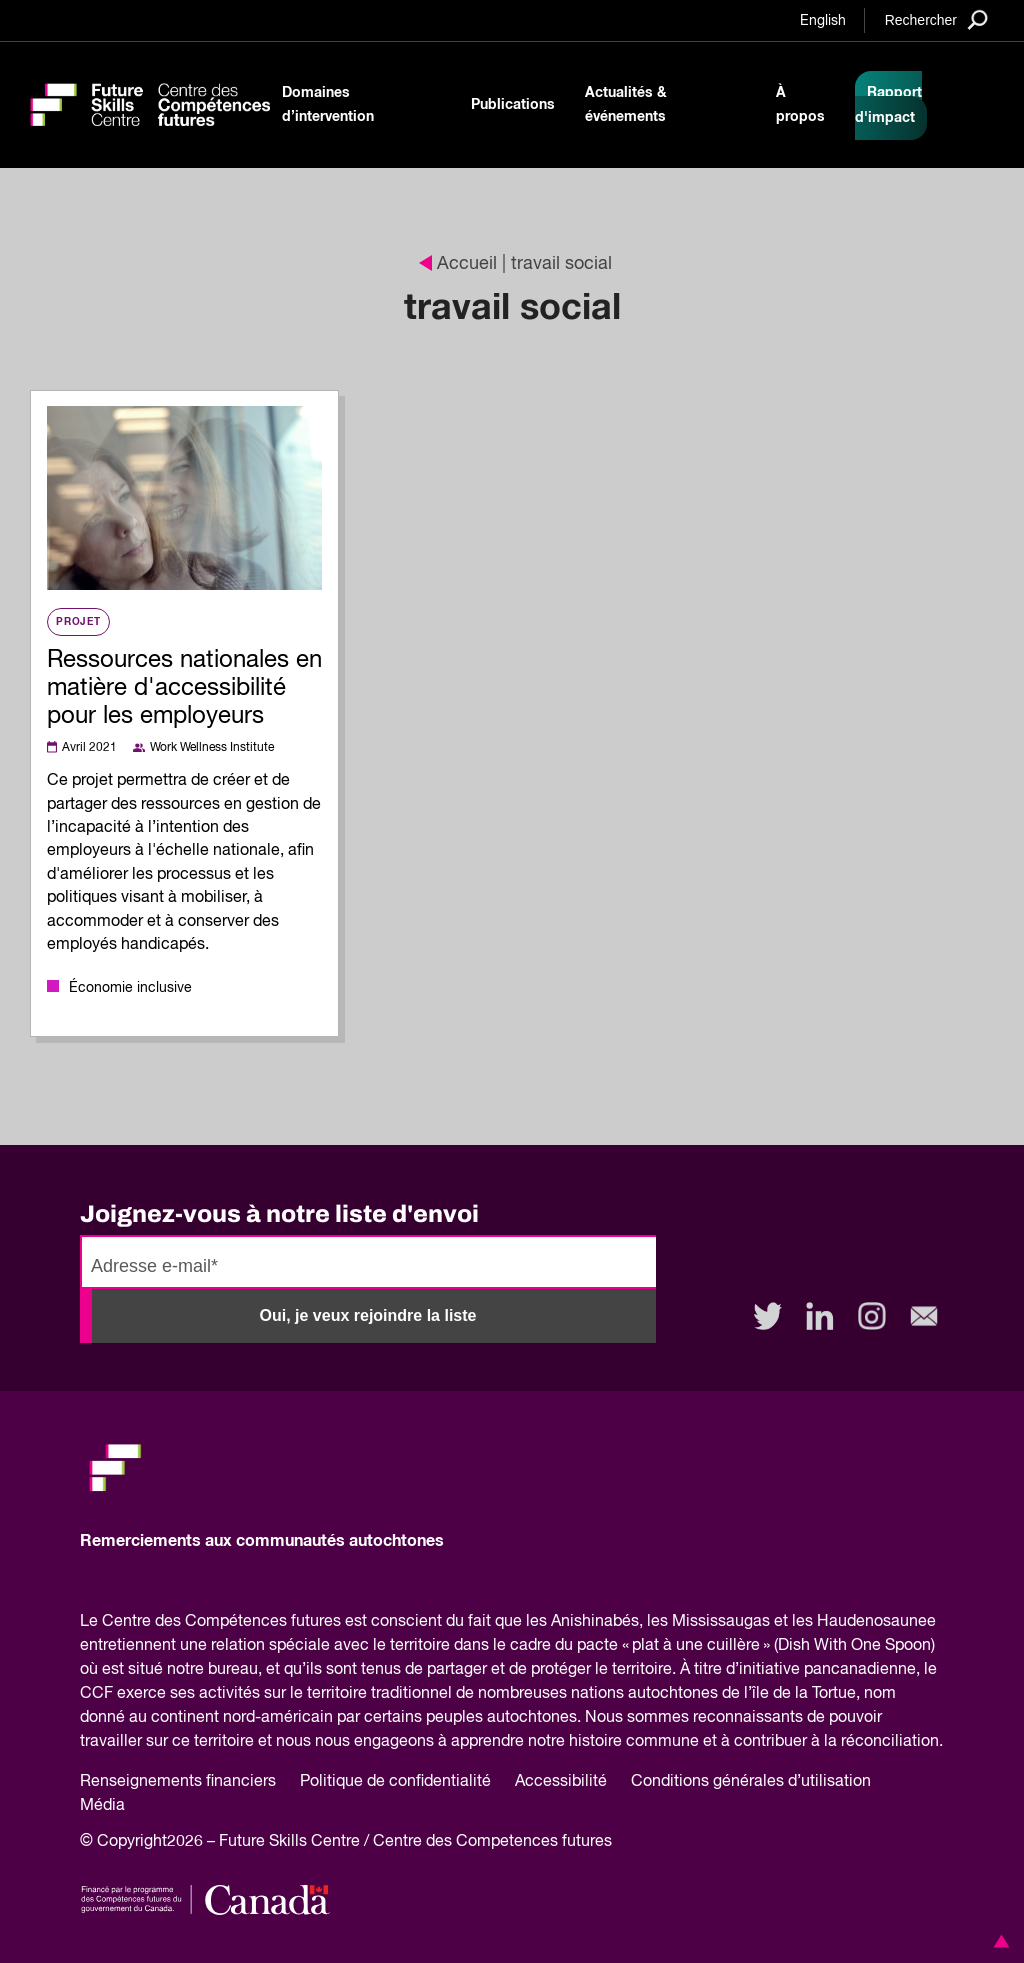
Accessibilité (561, 1782)
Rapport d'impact (888, 105)
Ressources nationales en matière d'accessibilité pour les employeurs (184, 688)
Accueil (458, 264)
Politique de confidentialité (395, 1782)
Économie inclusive (130, 988)
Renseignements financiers (178, 1782)
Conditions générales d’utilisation (751, 1782)
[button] (998, 1941)
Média (102, 1806)
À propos (800, 105)
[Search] (936, 19)
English (823, 21)
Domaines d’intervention (328, 105)
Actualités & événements (626, 105)
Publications (513, 105)
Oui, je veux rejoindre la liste (368, 1315)
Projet (78, 622)
